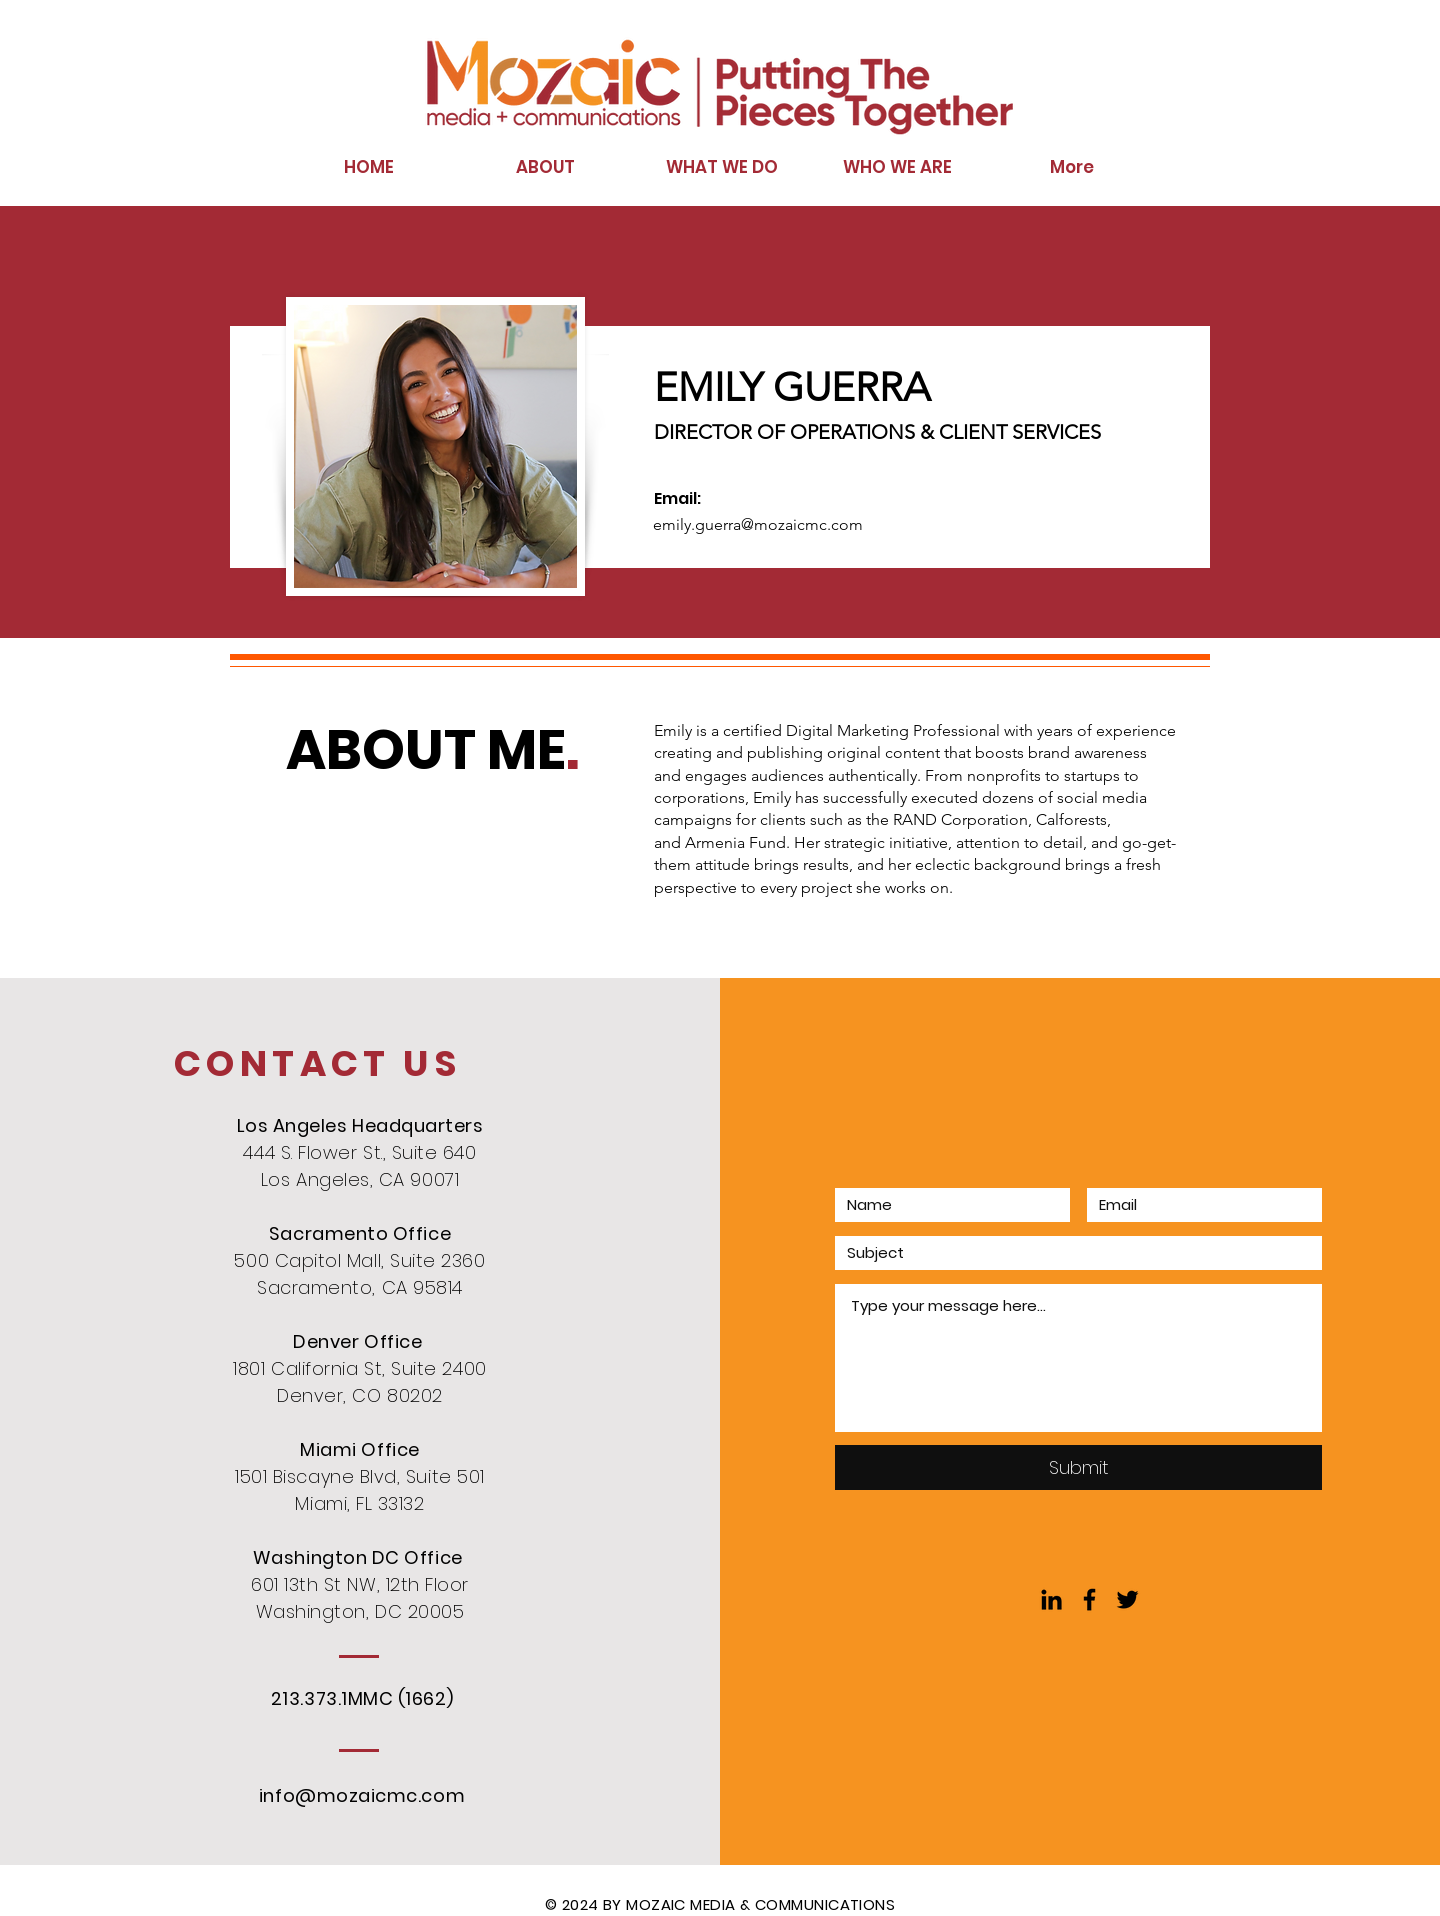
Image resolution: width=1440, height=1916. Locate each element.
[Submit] (1078, 1467)
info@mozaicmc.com (362, 1795)
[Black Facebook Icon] (1089, 1599)
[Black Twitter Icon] (1127, 1599)
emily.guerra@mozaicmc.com (758, 524)
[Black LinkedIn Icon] (1051, 1599)
